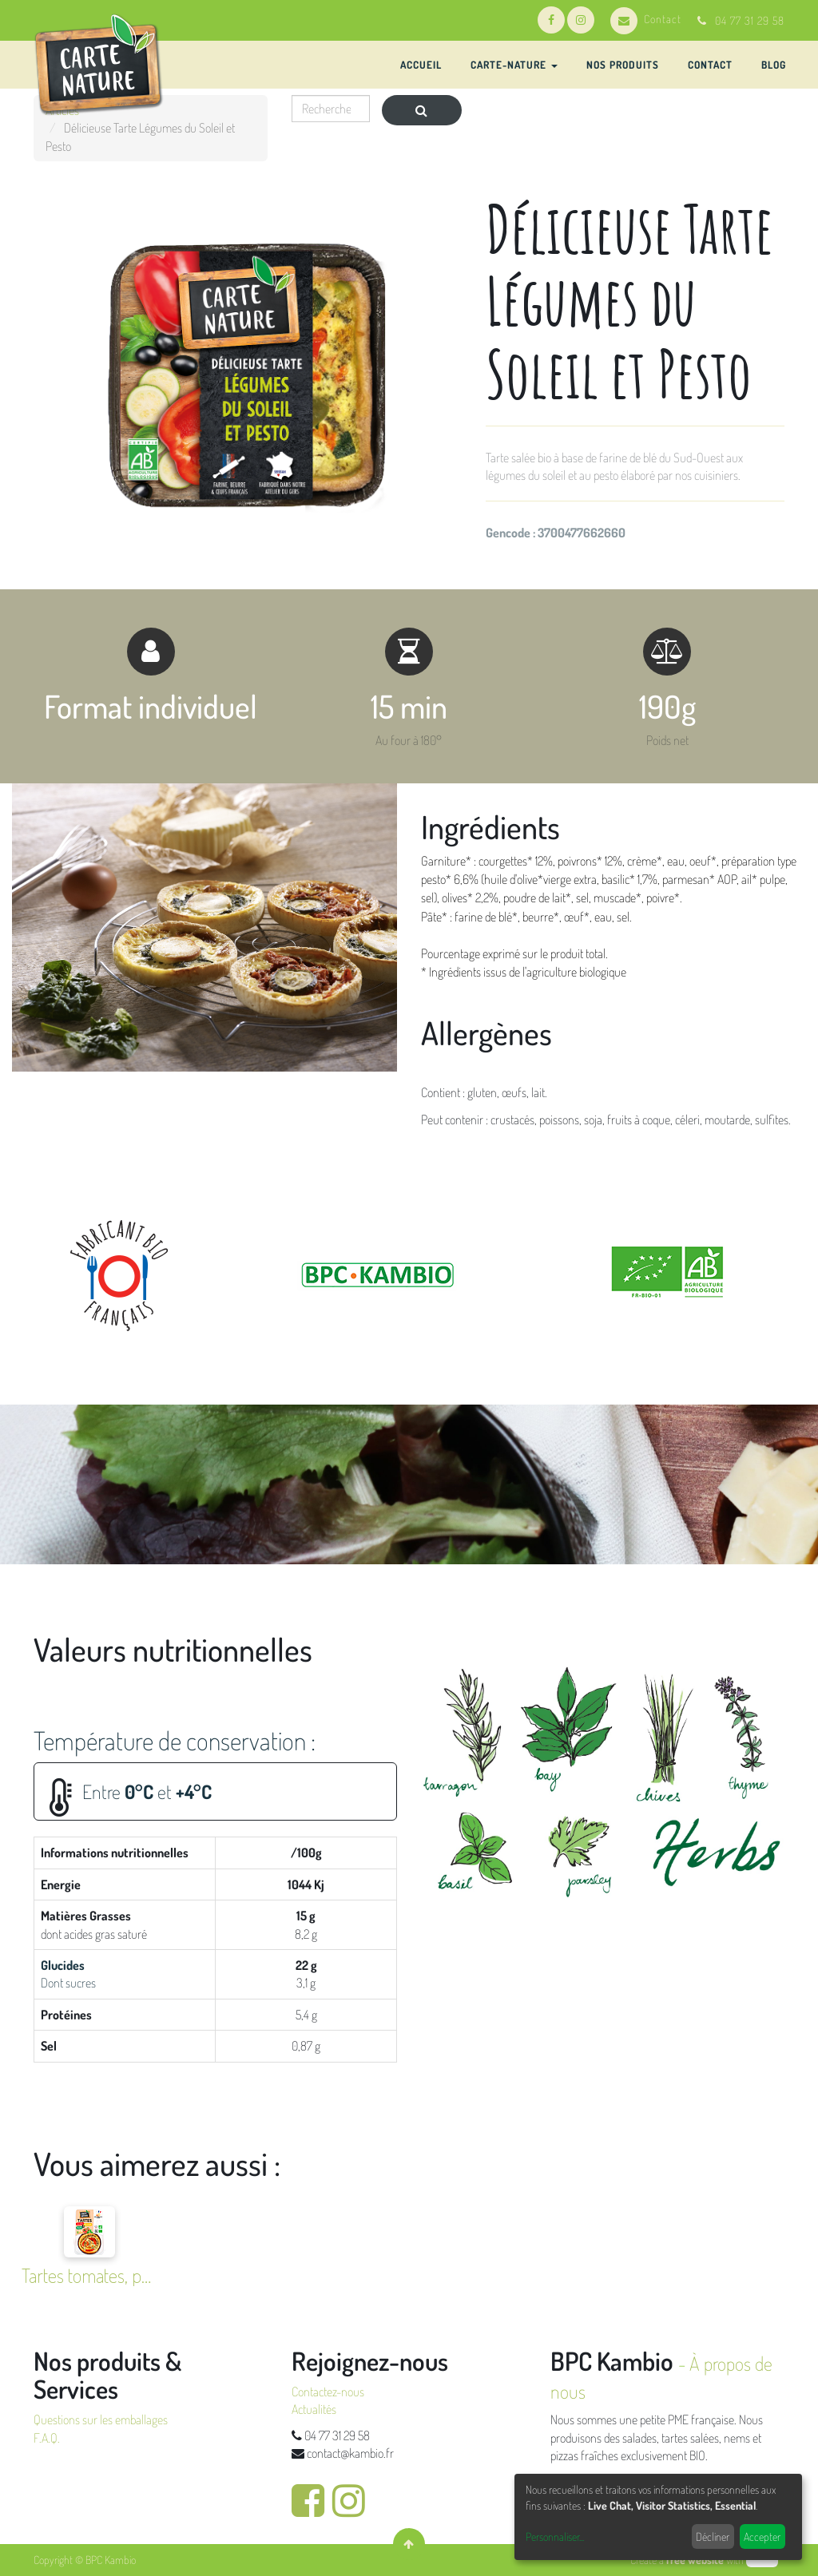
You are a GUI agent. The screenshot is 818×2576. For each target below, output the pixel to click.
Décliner (712, 2536)
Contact (645, 19)
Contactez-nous (328, 2392)
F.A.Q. (47, 2438)
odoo (762, 2559)
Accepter (762, 2536)
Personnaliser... (555, 2536)
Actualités (314, 2409)
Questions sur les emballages (101, 2419)
